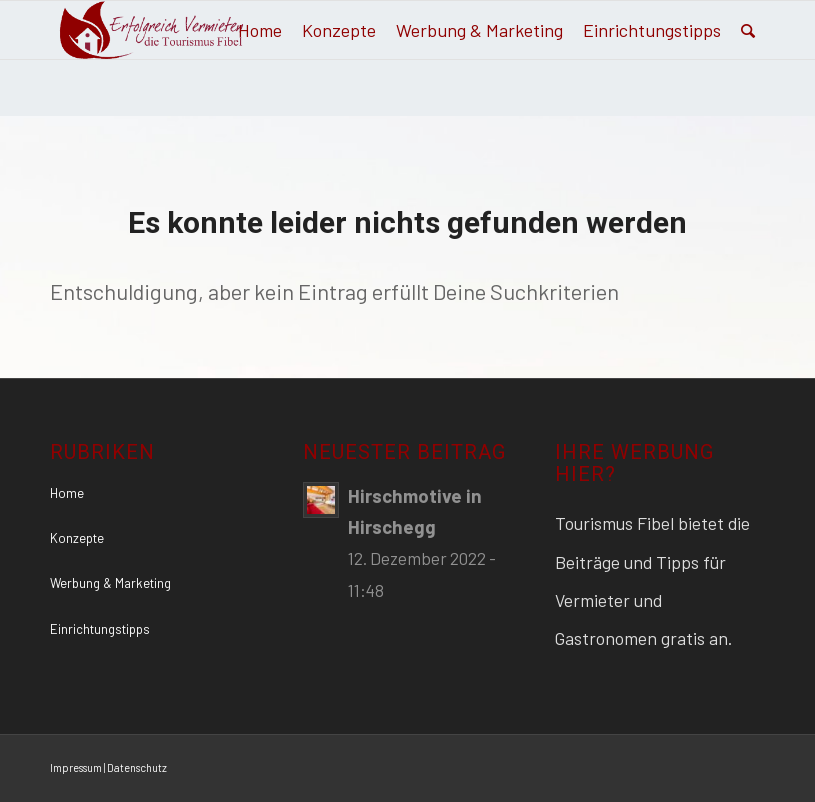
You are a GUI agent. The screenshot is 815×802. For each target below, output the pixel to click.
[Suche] (748, 30)
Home (67, 493)
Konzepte (77, 538)
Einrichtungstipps (100, 629)
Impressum (76, 767)
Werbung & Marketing (110, 583)
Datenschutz (137, 767)
